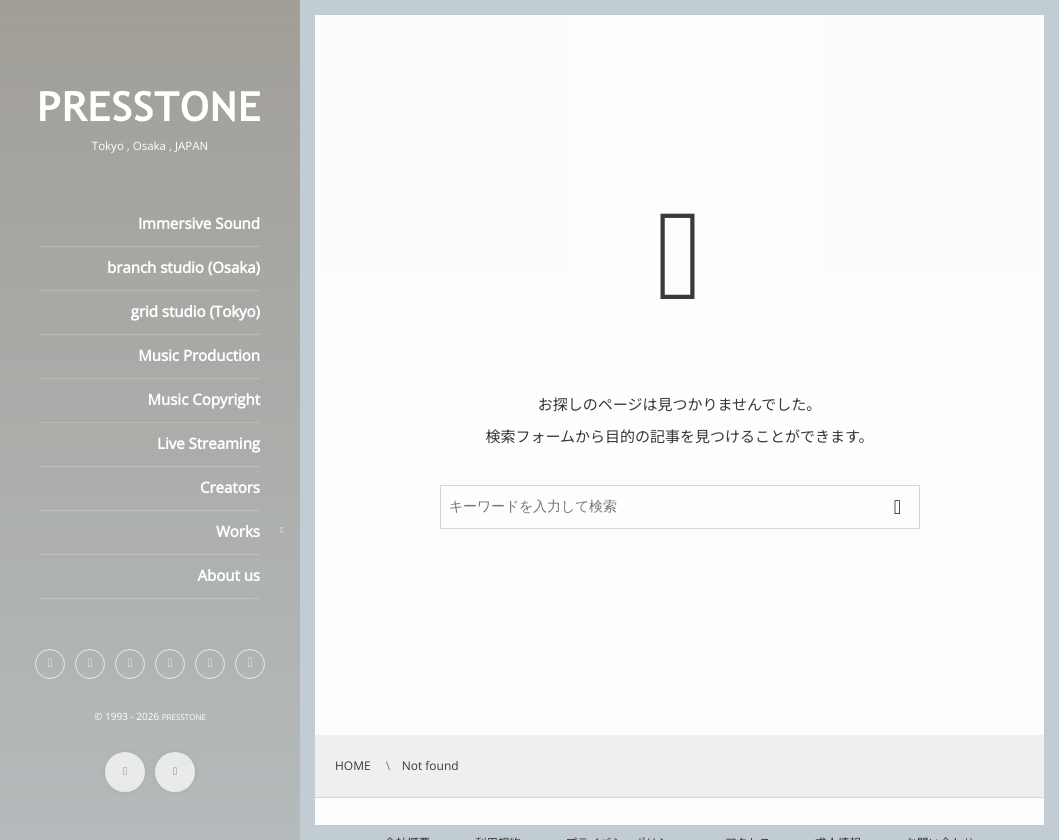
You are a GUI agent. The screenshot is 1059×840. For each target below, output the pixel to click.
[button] (250, 664)
